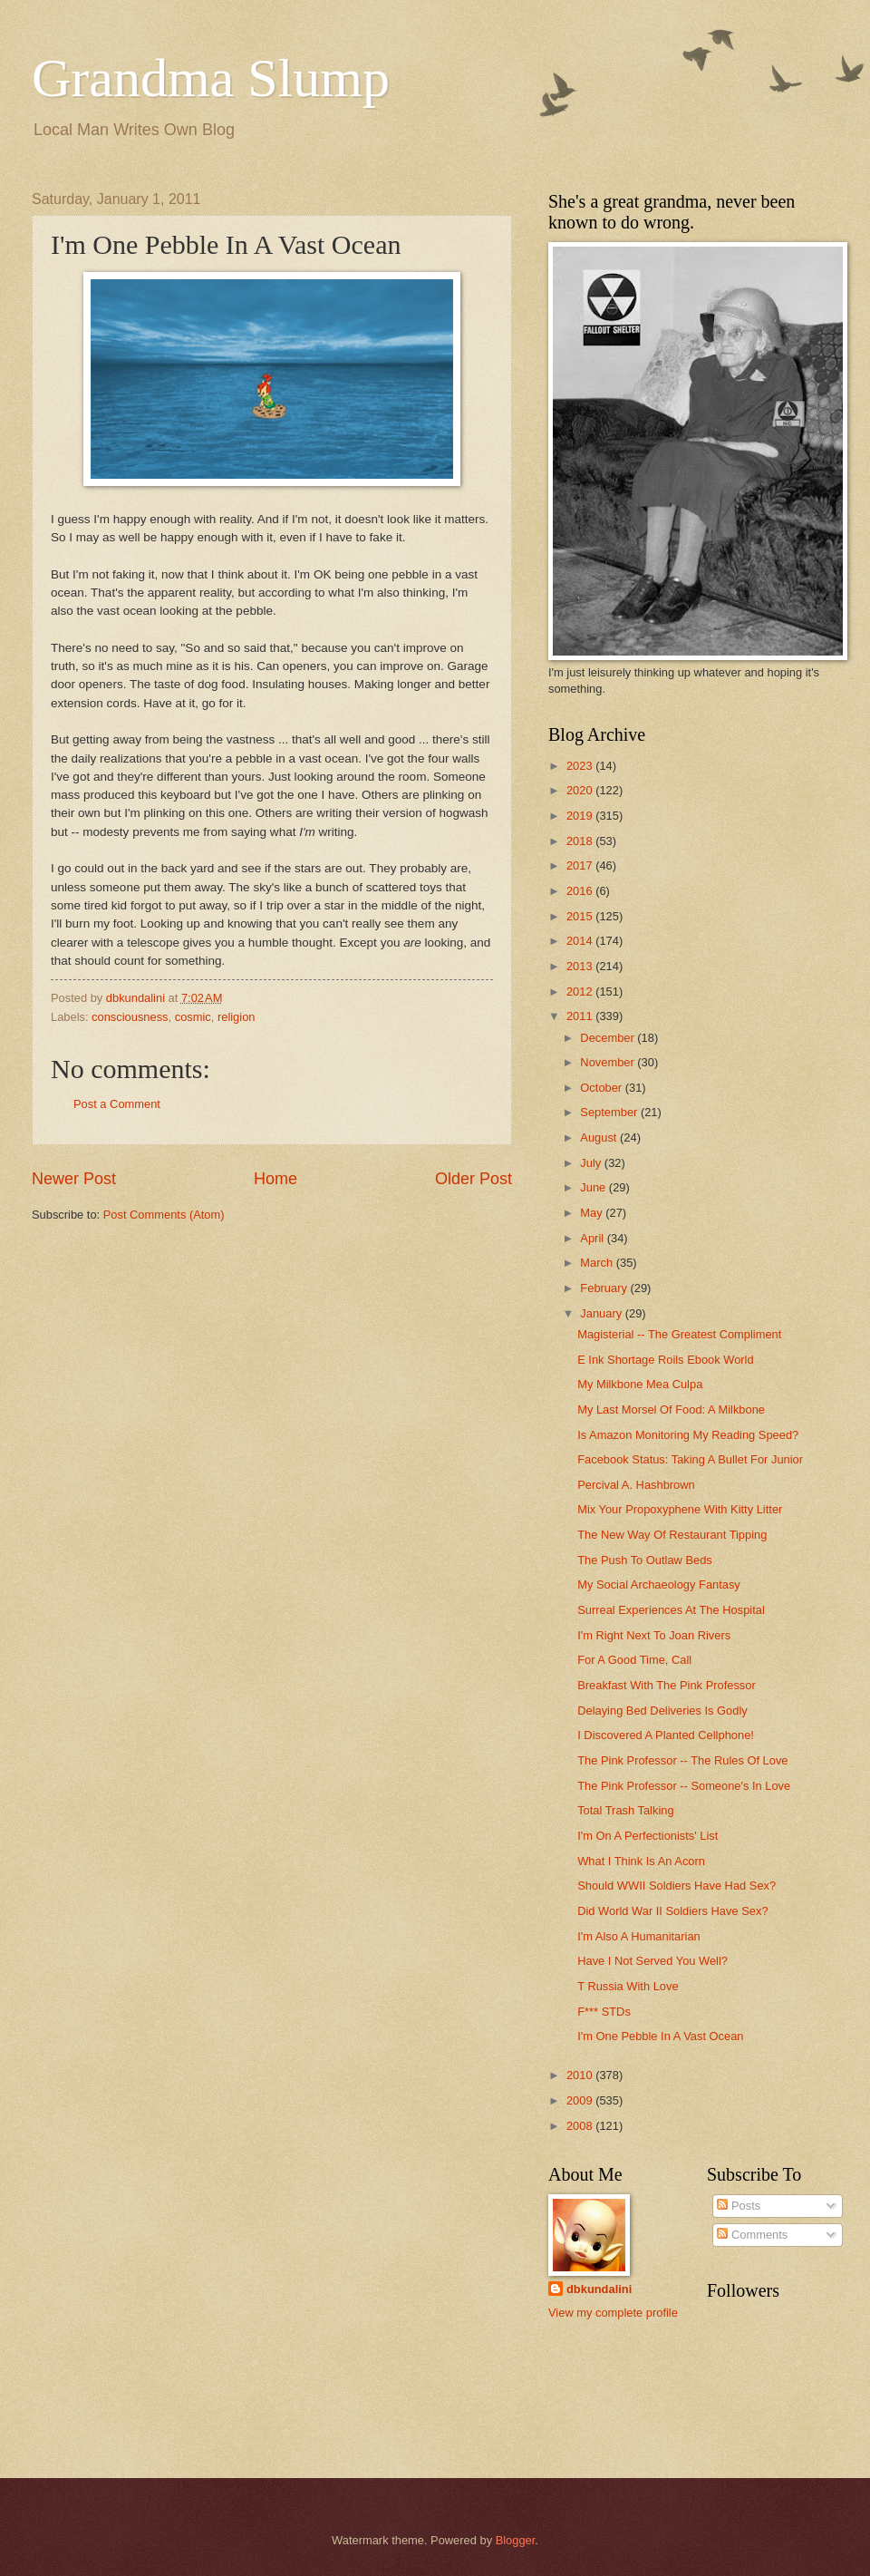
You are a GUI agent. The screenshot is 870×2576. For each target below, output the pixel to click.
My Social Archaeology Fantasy (658, 1584)
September (610, 1112)
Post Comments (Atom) (164, 1214)
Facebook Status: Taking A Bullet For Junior (690, 1459)
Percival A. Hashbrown (636, 1485)
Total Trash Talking (625, 1810)
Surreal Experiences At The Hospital (671, 1610)
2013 (580, 966)
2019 (580, 815)
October (602, 1087)
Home (275, 1179)
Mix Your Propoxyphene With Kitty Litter (679, 1509)
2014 (580, 941)
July (592, 1163)
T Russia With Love (627, 1986)
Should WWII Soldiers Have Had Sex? (676, 1885)
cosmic (193, 1017)
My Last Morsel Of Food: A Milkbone (671, 1409)
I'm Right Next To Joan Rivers (653, 1635)
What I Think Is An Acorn (641, 1861)
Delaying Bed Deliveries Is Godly (662, 1710)
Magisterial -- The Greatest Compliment (679, 1334)
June (594, 1187)
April (593, 1238)
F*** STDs (604, 2011)
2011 (580, 1016)
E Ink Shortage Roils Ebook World (665, 1359)
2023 (580, 766)
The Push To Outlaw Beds (644, 1560)
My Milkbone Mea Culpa (639, 1384)
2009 (580, 2100)
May (592, 1213)
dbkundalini (599, 2289)
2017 (580, 865)
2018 (580, 841)
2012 (580, 991)
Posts (738, 2205)
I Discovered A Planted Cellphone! (665, 1735)
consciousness (130, 1017)
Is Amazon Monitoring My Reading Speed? (687, 1435)
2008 (580, 2126)
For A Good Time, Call (634, 1660)
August (600, 1137)
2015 (580, 916)
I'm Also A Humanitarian (639, 1936)
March (597, 1262)
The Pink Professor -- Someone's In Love (683, 1786)
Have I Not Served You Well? (652, 1961)
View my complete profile (613, 2312)
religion (237, 1017)
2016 (580, 891)
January (602, 1313)
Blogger (516, 2540)
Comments (752, 2234)
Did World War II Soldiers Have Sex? (672, 1911)
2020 (580, 790)
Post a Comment (116, 1104)
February (605, 1288)
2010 (580, 2075)
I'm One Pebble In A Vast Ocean (660, 2036)
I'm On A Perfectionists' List (647, 1835)
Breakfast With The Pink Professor (666, 1685)
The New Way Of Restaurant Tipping (672, 1534)
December (608, 1038)
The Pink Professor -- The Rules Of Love (682, 1760)
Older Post (473, 1179)
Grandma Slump (211, 78)
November (608, 1062)
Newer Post (74, 1179)
